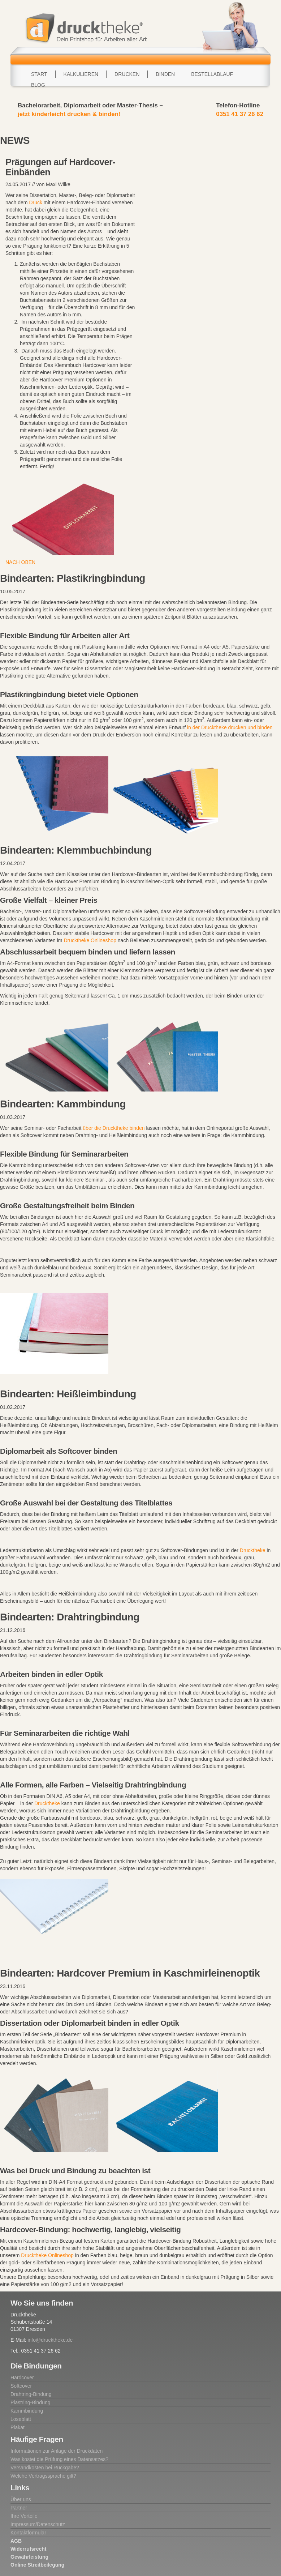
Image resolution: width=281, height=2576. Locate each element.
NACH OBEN (20, 562)
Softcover (21, 2386)
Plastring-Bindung (30, 2402)
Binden (165, 74)
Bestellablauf (212, 74)
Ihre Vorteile (24, 2516)
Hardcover (22, 2377)
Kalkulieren (81, 74)
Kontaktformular (28, 2533)
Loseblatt (20, 2419)
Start (39, 74)
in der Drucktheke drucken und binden (230, 727)
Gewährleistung (29, 2557)
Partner (18, 2508)
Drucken (126, 74)
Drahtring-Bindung (31, 2394)
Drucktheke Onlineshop (90, 940)
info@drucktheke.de (50, 2340)
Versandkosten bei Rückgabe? (44, 2467)
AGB (16, 2541)
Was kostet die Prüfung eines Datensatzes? (59, 2459)
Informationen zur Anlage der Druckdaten (56, 2451)
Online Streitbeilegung (37, 2565)
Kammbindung (26, 2411)
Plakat (17, 2427)
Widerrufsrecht (28, 2549)
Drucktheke (252, 1550)
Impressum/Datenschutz (37, 2524)
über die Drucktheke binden (113, 1128)
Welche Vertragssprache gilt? (43, 2476)
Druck (35, 202)
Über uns (20, 2499)
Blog (38, 85)
